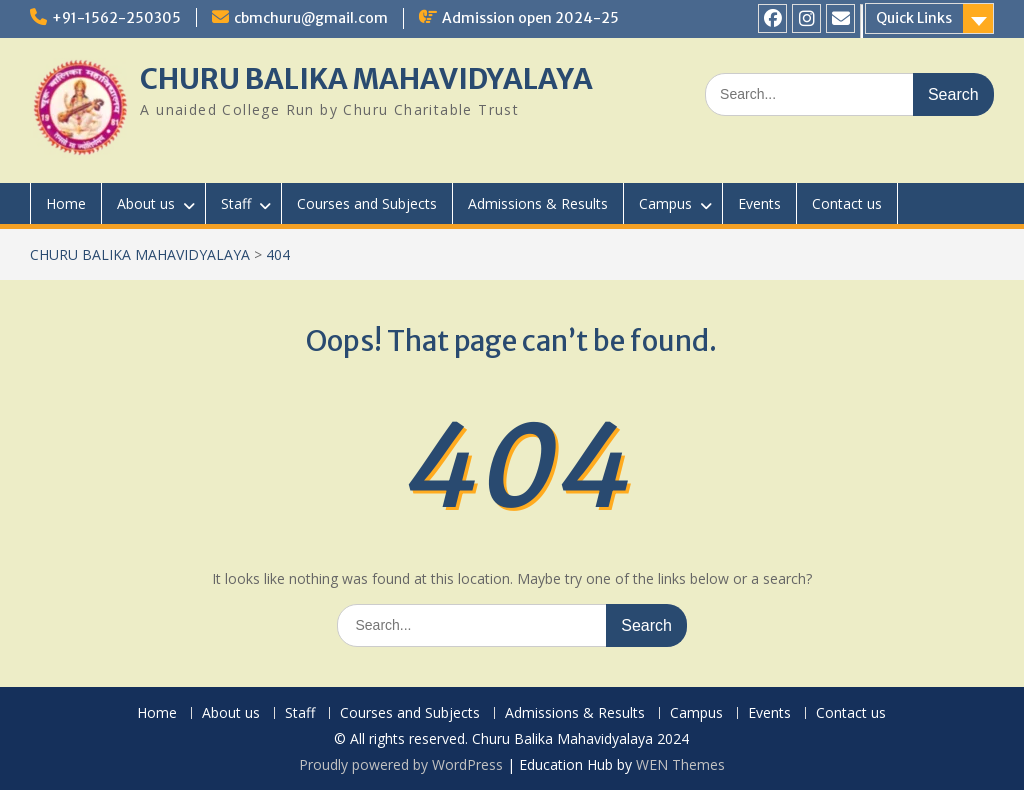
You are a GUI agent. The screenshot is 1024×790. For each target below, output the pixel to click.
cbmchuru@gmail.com (311, 18)
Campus (665, 203)
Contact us (847, 203)
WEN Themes (680, 764)
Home (66, 203)
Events (759, 203)
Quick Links (914, 18)
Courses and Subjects (367, 203)
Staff (236, 203)
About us (146, 203)
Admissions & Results (538, 203)
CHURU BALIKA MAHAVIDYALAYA (366, 79)
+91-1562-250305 (116, 18)
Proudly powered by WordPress (401, 764)
